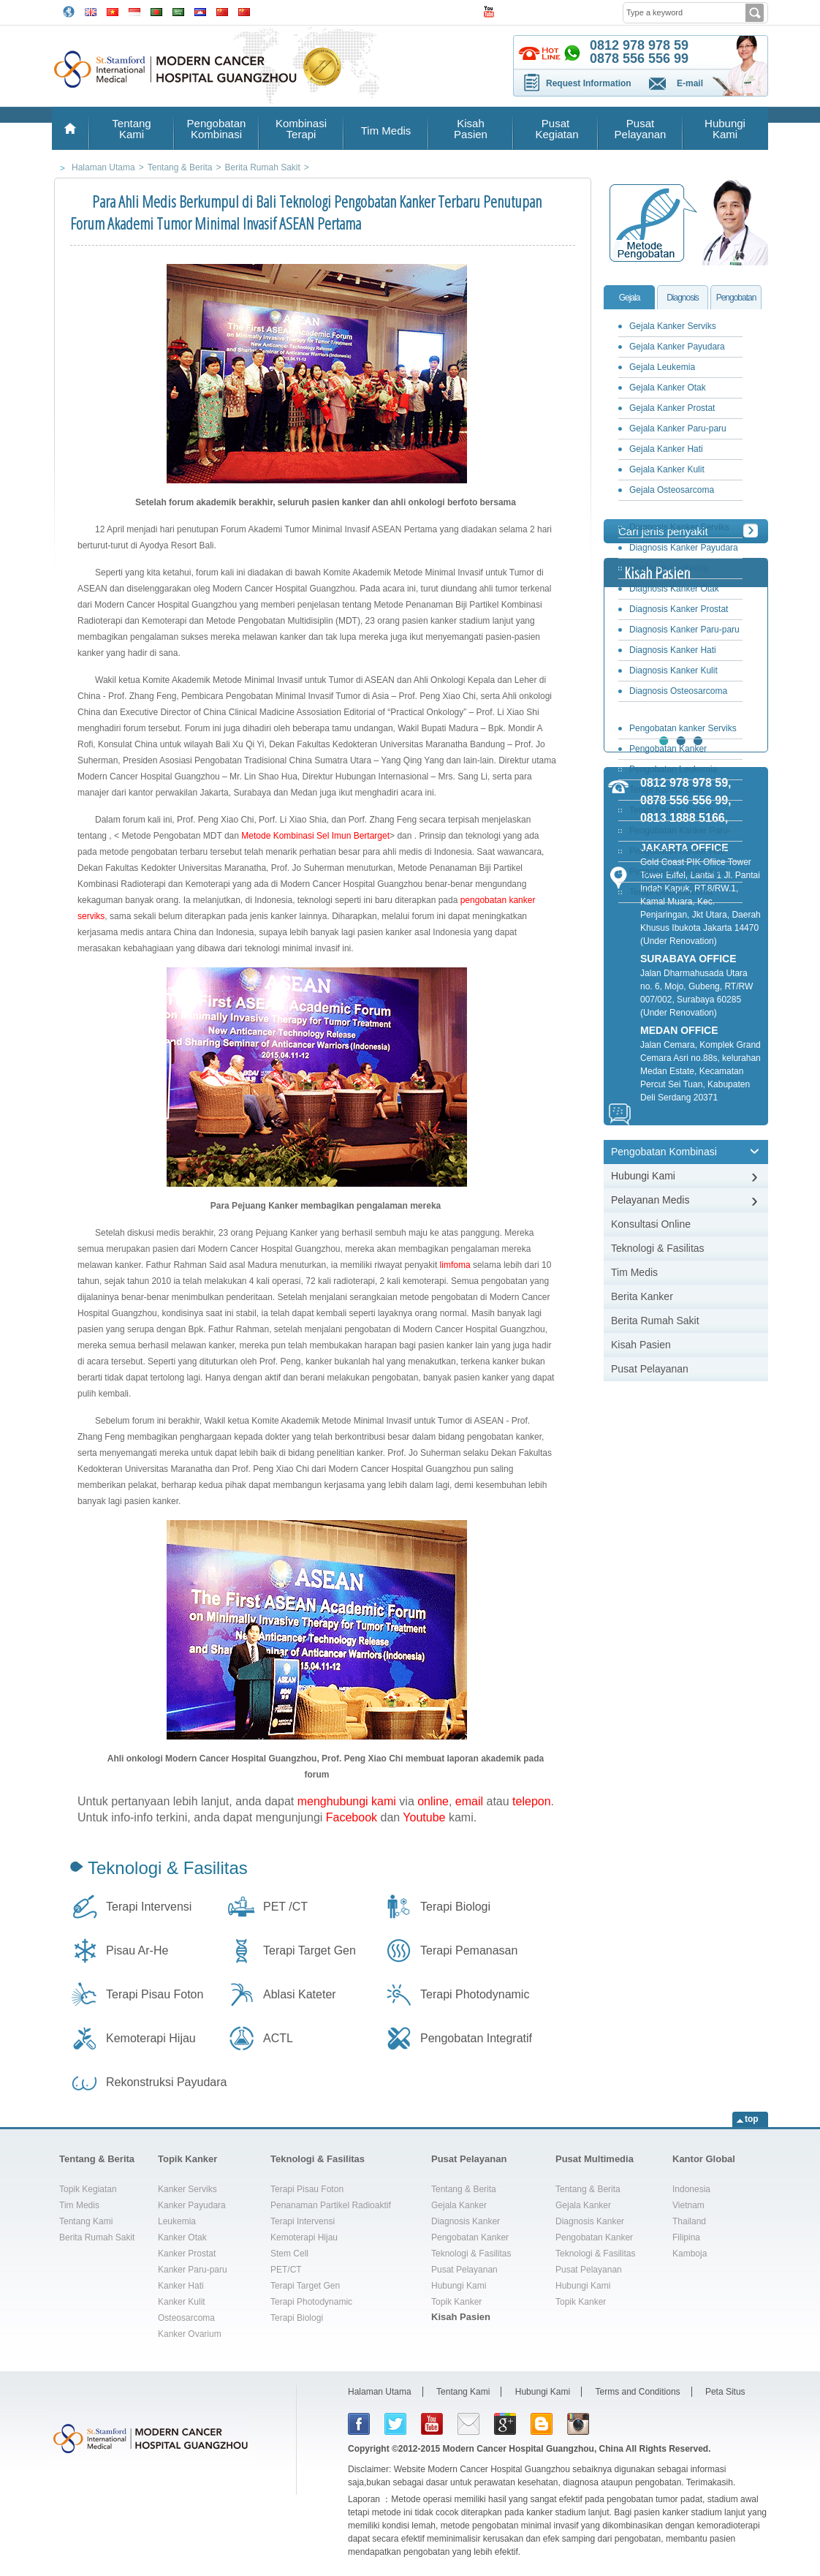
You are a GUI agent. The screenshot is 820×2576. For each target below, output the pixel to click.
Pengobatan (736, 297)
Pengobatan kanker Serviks (683, 728)
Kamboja (689, 2253)
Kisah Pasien (470, 128)
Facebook (351, 1817)
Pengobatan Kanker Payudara (664, 751)
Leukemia (177, 2221)
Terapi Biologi (455, 1906)
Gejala (629, 297)
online (433, 1801)
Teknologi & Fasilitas (168, 1868)
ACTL (278, 2038)
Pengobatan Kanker (470, 2237)
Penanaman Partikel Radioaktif (330, 2205)
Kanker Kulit (181, 2302)
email (469, 1801)
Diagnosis (683, 297)
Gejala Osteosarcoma (671, 490)
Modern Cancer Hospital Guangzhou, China (533, 2449)
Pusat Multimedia (594, 2158)
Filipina (686, 2237)
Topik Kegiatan (88, 2189)
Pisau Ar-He (137, 1950)
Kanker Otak (182, 2237)
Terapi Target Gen (309, 1950)
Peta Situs (725, 2392)
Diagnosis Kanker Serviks (679, 527)
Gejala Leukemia (662, 367)
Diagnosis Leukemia (668, 568)
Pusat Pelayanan (641, 128)
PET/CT (286, 2270)
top (752, 2119)
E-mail (690, 83)
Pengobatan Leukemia (673, 769)
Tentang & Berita (96, 2158)
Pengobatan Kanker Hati (677, 851)
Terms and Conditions (638, 2392)
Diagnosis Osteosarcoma (678, 691)
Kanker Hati (181, 2286)
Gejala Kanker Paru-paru (677, 428)
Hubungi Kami (725, 128)
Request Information (588, 83)
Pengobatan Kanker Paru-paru (676, 833)
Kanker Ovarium (189, 2334)
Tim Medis (386, 130)
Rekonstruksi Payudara (166, 2082)
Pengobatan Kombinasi (216, 128)
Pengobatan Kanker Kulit (677, 871)
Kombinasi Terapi (301, 128)
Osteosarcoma (186, 2318)
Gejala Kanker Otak (667, 387)
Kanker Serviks (187, 2189)
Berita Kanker (642, 1296)
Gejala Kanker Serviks (672, 326)
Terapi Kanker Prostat (671, 810)
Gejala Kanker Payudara (677, 346)
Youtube (424, 1817)
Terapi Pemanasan (468, 1950)
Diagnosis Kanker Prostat (678, 609)
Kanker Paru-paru (192, 2270)
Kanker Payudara (192, 2205)
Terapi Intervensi (148, 1906)
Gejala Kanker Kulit (667, 469)
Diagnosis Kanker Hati (672, 650)
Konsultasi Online (651, 1224)
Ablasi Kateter (299, 1994)
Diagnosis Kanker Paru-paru (684, 629)
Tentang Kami (131, 128)
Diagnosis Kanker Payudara (683, 548)
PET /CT (285, 1906)
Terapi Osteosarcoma (671, 892)
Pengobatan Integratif (476, 2038)
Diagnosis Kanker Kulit (673, 670)
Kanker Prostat (187, 2253)
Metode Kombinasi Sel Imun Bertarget (315, 836)
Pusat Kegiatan (555, 128)
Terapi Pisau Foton (154, 1994)
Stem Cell (289, 2253)
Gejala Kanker (459, 2205)
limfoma (455, 1265)
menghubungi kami (346, 1801)
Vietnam (688, 2205)
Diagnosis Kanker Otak (674, 588)
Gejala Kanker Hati (666, 449)
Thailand (689, 2221)
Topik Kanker (187, 2158)
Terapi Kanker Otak (667, 790)
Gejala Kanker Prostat (672, 408)
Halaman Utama (379, 2392)
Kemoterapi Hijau (151, 2038)
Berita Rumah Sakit (655, 1320)
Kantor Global (703, 2158)
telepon (531, 1801)
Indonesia (691, 2189)
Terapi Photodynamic (474, 1994)
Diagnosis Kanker (465, 2221)
